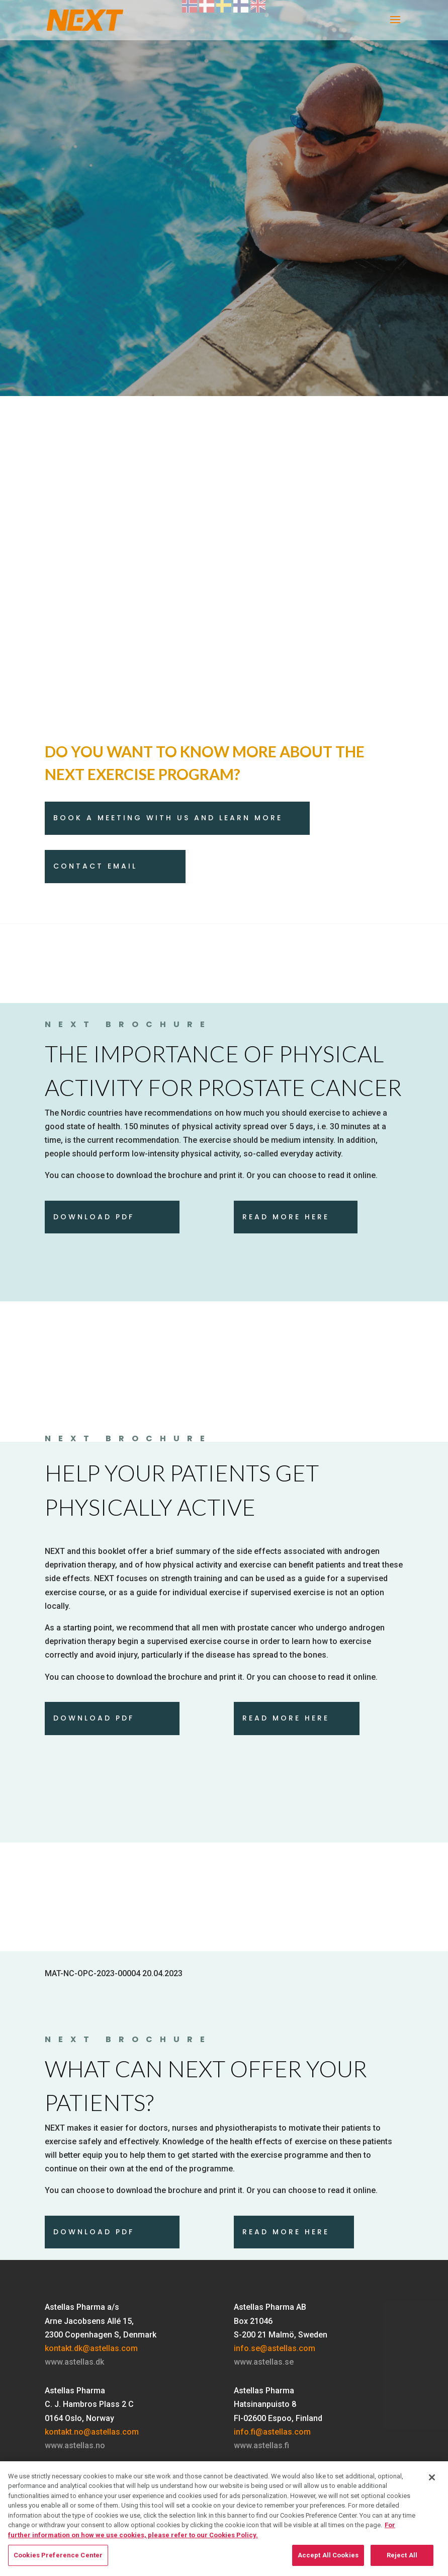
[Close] (432, 2477)
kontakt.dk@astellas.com (91, 2348)
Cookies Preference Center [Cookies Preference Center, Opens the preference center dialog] (58, 2555)
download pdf (93, 1217)
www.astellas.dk (74, 2362)
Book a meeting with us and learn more (168, 818)
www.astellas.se (264, 2362)
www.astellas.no (75, 2445)
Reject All (402, 2555)
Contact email (95, 866)
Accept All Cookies (328, 2555)
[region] (224, 2518)
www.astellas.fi (261, 2445)
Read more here (285, 1217)
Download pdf (93, 1718)
